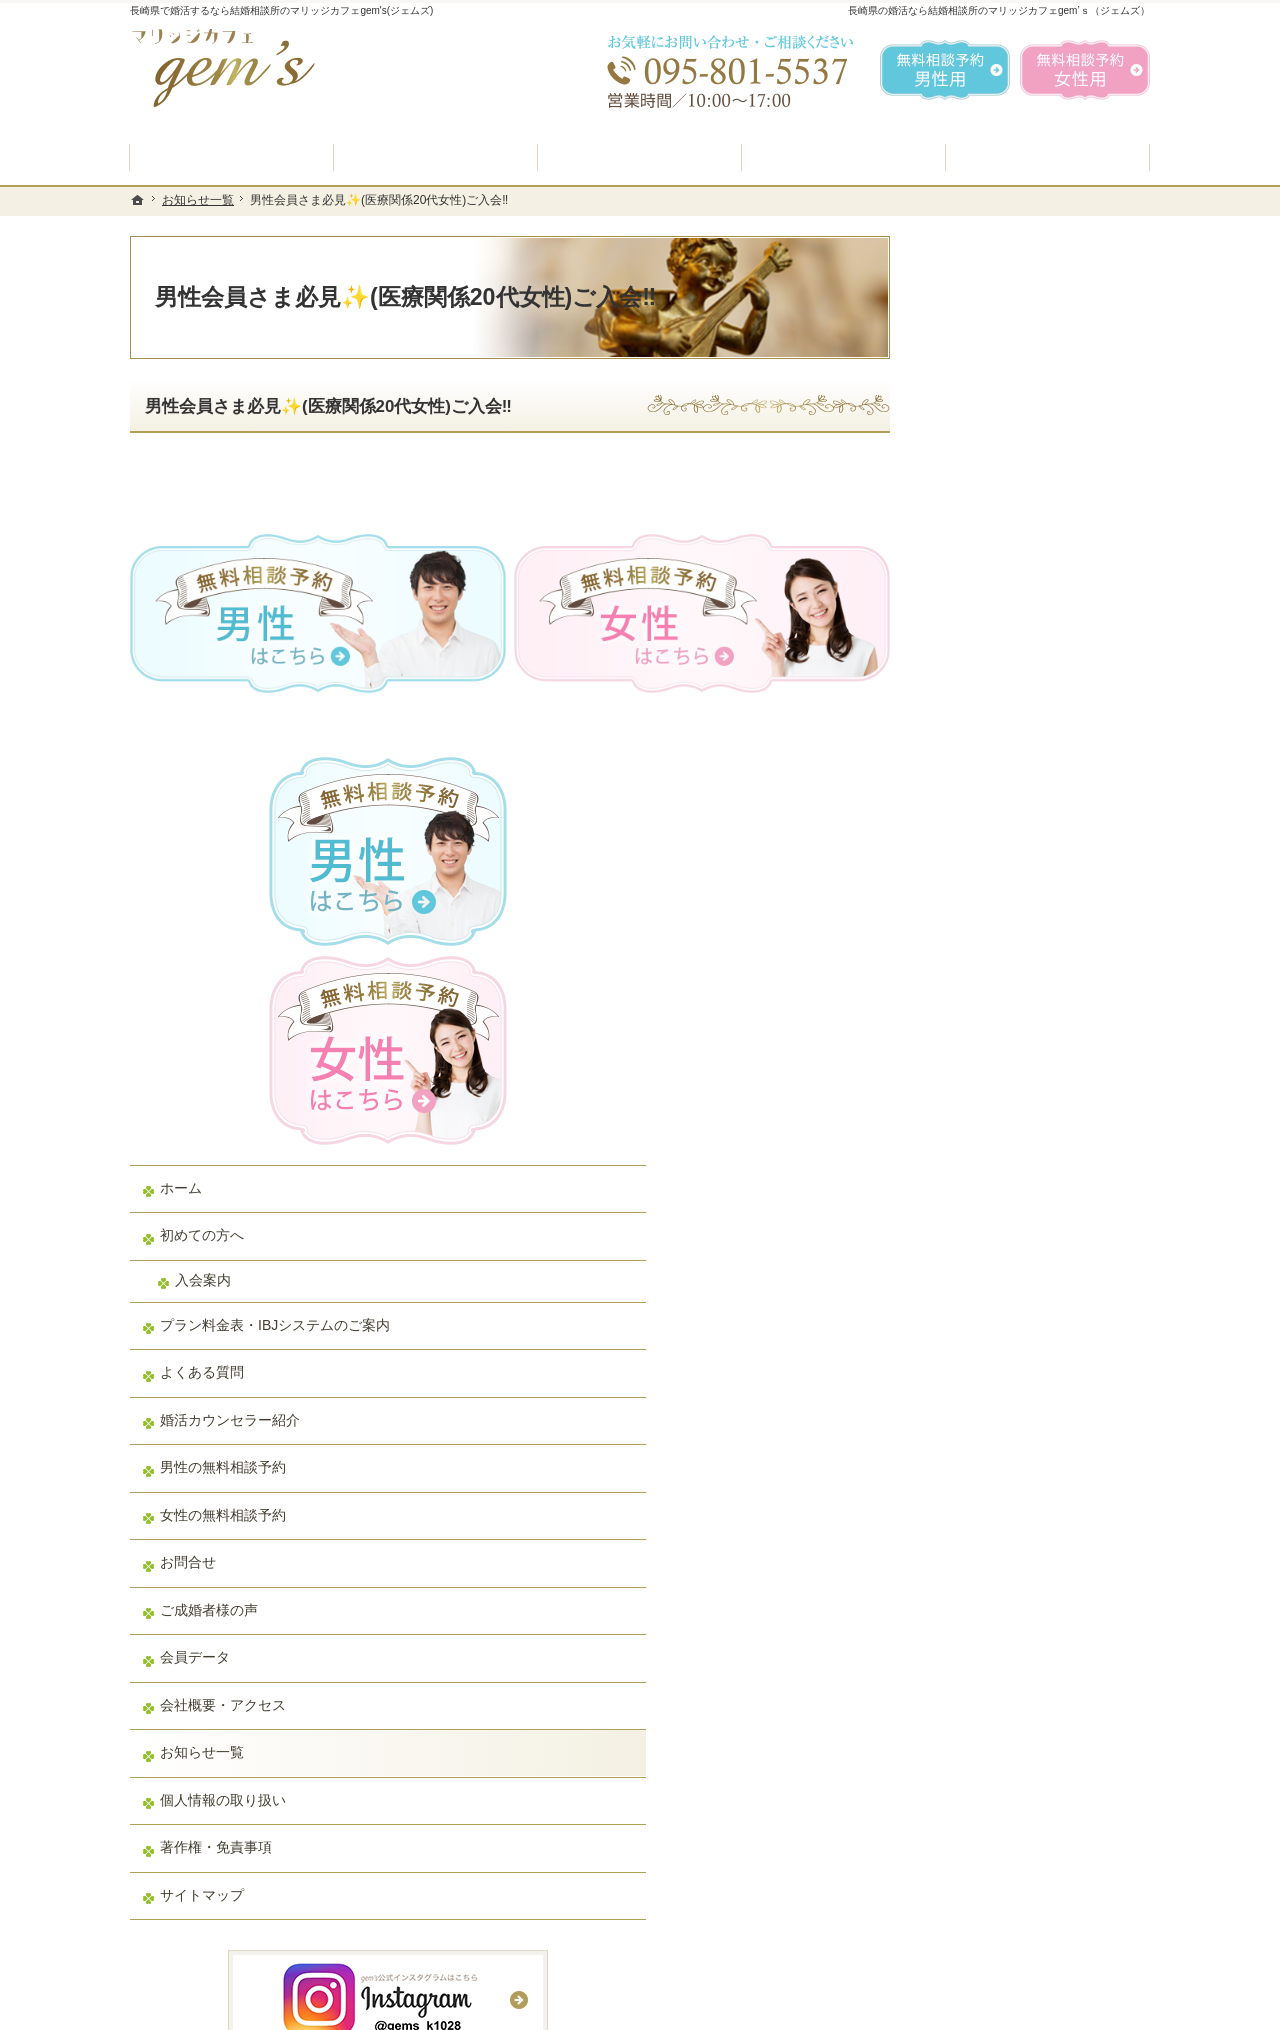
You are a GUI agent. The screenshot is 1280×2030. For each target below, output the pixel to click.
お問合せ (968, 1059)
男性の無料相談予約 (1003, 964)
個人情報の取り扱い (1003, 1297)
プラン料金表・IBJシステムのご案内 (1034, 813)
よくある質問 (982, 869)
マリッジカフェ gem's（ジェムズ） (404, 2009)
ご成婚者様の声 (989, 1107)
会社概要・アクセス (1003, 1202)
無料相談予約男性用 (945, 70)
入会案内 (983, 759)
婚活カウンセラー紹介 (1010, 917)
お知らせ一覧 (982, 1249)
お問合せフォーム (1010, 1929)
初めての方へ (982, 715)
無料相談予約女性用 (1085, 70)
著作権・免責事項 (996, 1344)
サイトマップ (982, 1392)
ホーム (961, 667)
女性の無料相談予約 (1003, 1012)
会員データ (975, 1154)
